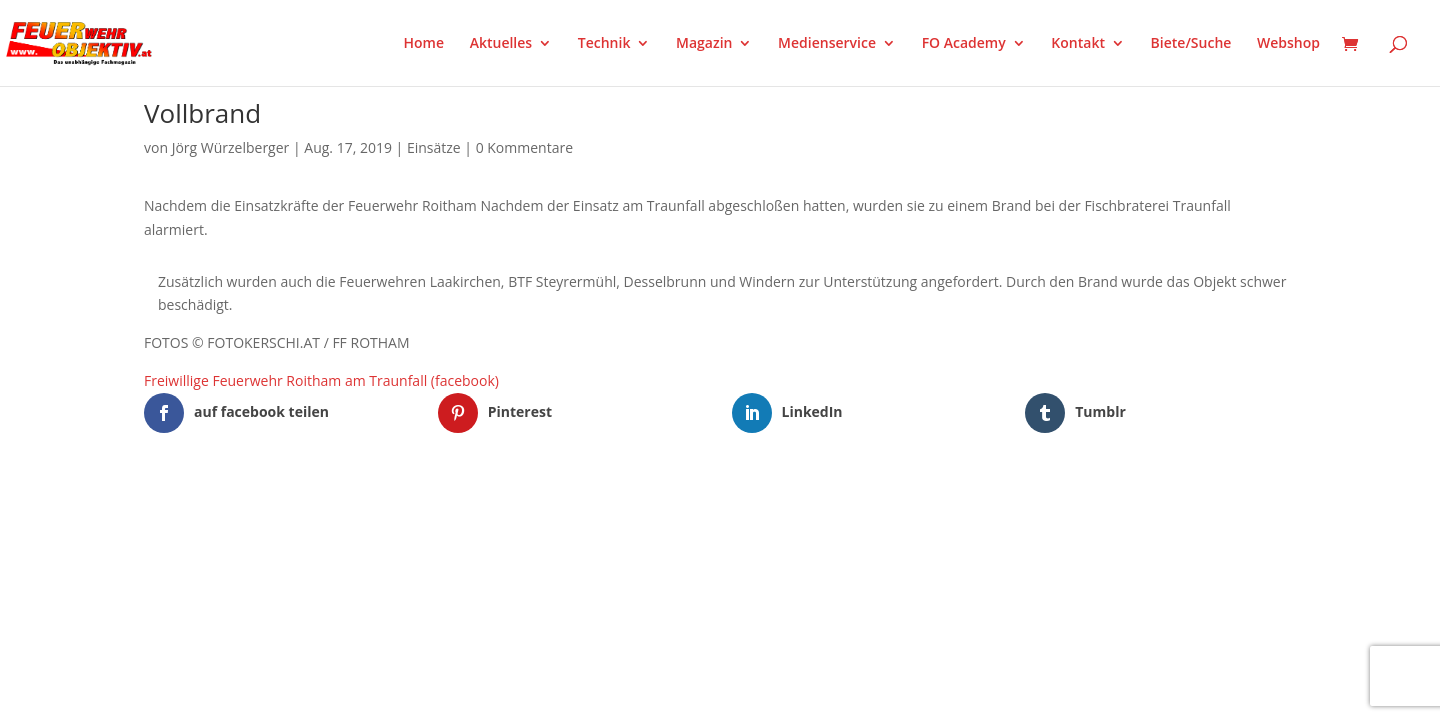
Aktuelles (501, 44)
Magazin (704, 44)
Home (424, 44)
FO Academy (964, 44)
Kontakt (1078, 44)
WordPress (377, 520)
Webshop (1288, 44)
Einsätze (434, 147)
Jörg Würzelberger (231, 147)
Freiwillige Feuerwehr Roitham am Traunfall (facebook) (321, 380)
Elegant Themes (243, 520)
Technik (604, 44)
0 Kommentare (524, 147)
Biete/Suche (1191, 44)
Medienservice (827, 44)
